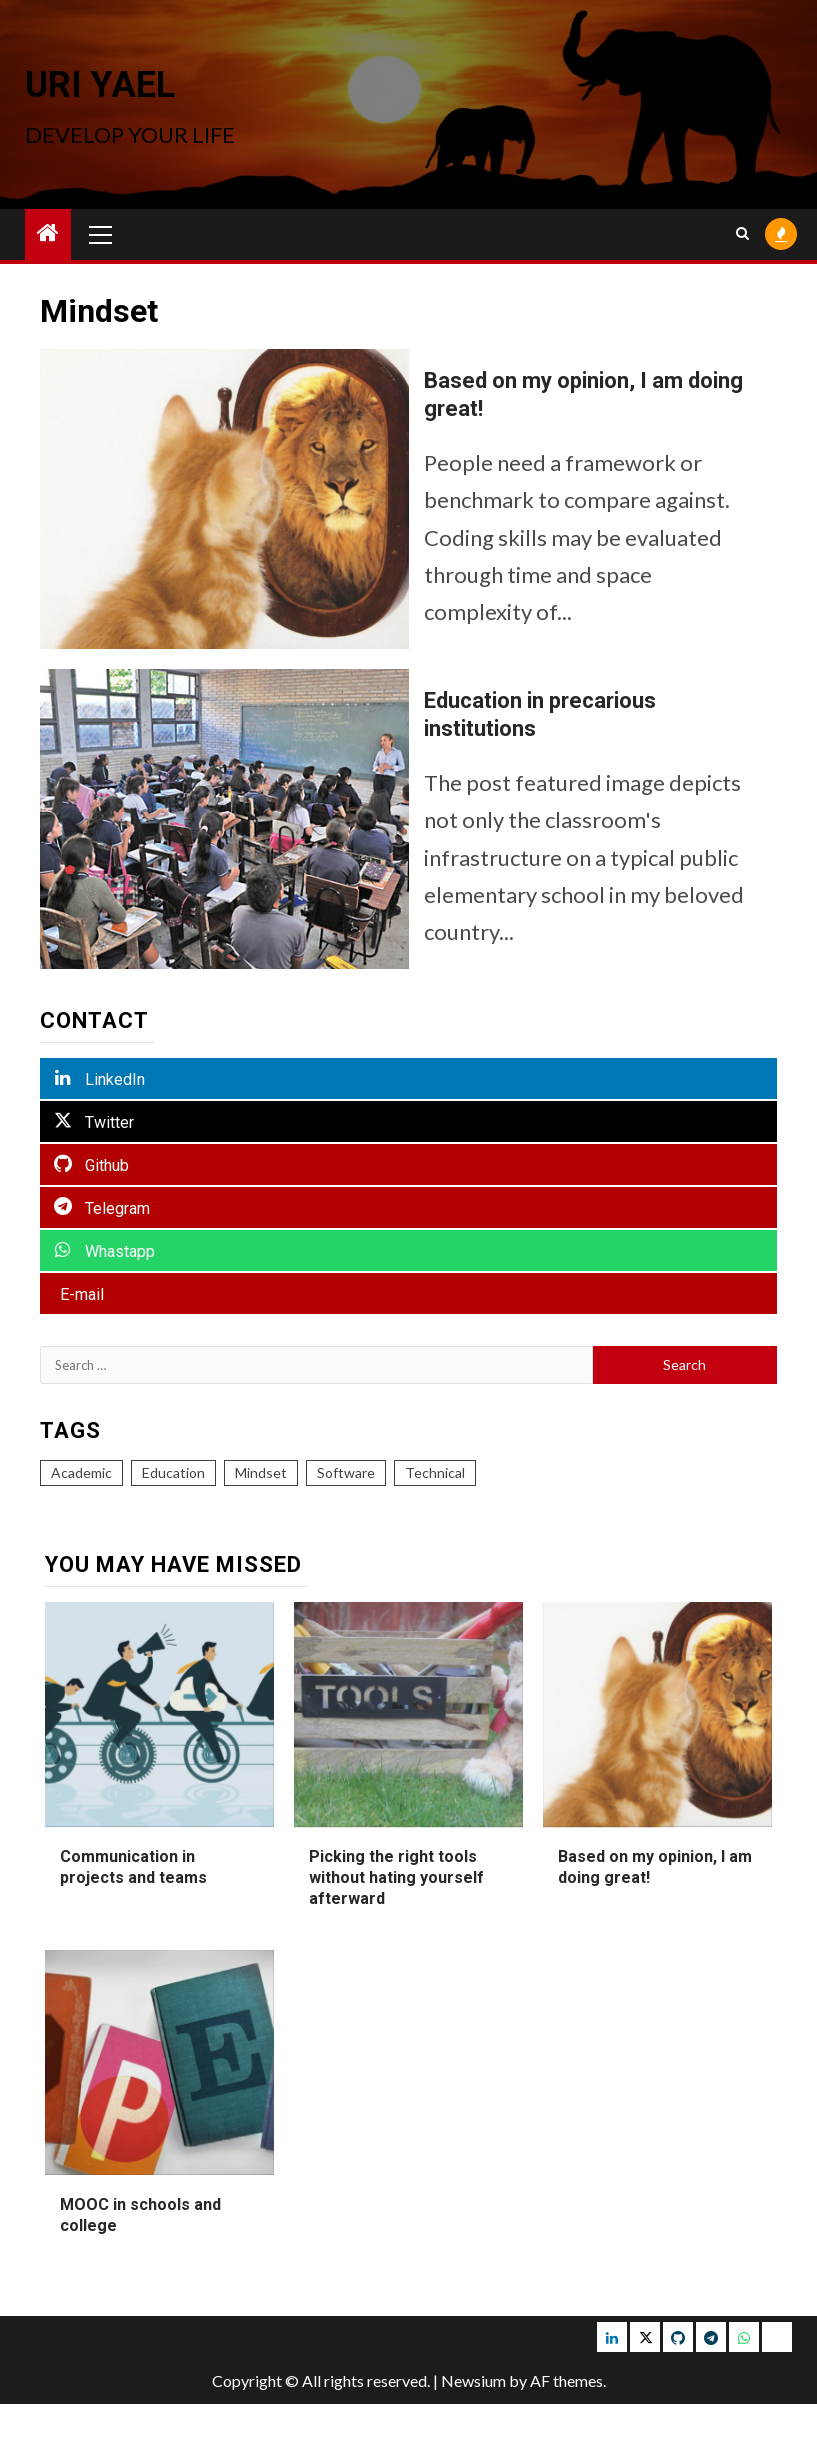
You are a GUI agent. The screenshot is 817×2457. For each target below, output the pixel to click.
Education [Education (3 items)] (173, 1472)
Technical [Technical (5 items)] (435, 1472)
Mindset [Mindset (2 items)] (261, 1472)
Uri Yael (100, 85)
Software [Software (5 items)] (346, 1472)
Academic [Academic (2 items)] (81, 1472)
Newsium (473, 2380)
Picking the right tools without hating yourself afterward (396, 1877)
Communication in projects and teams (133, 1867)
